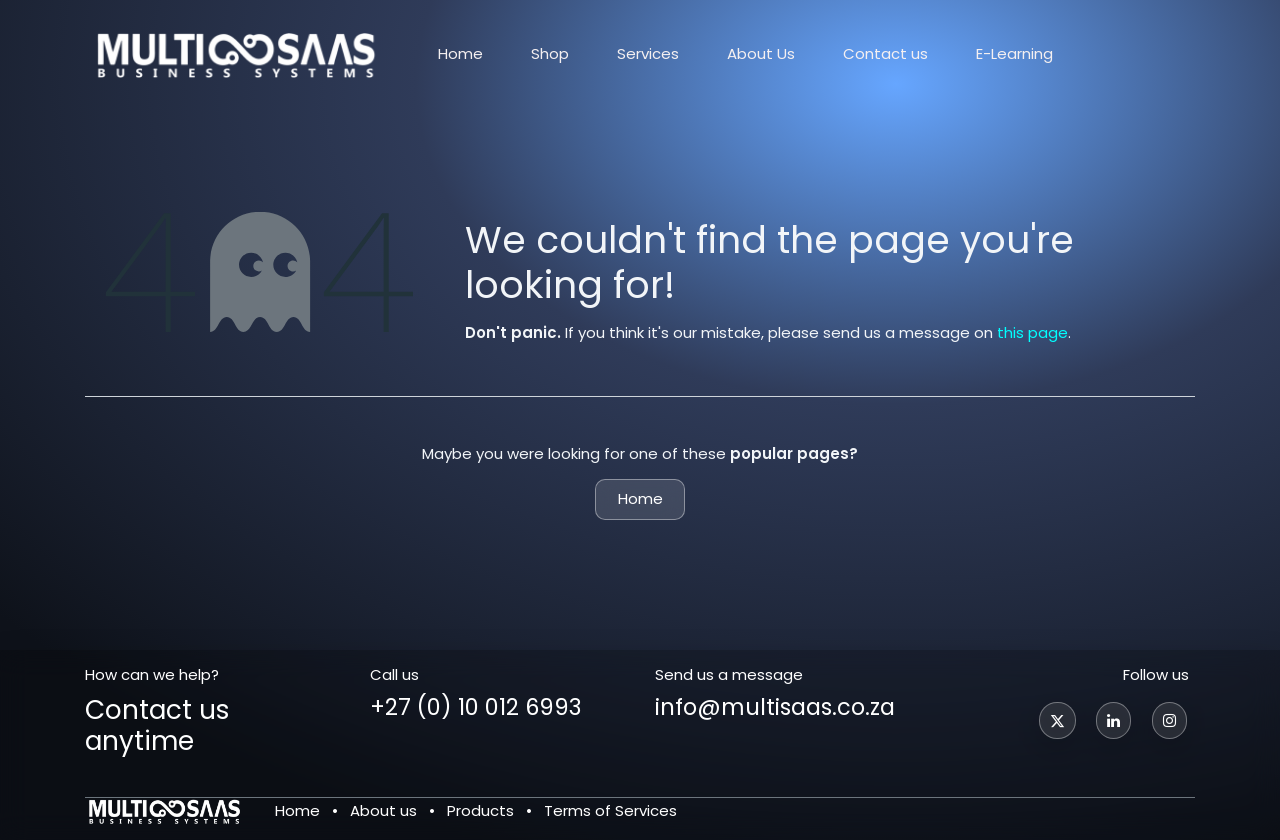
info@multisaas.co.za (775, 707)
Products (480, 810)
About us (383, 810)
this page (1032, 332)
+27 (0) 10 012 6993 (475, 707)
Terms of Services (610, 810)
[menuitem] (460, 54)
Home (640, 498)
